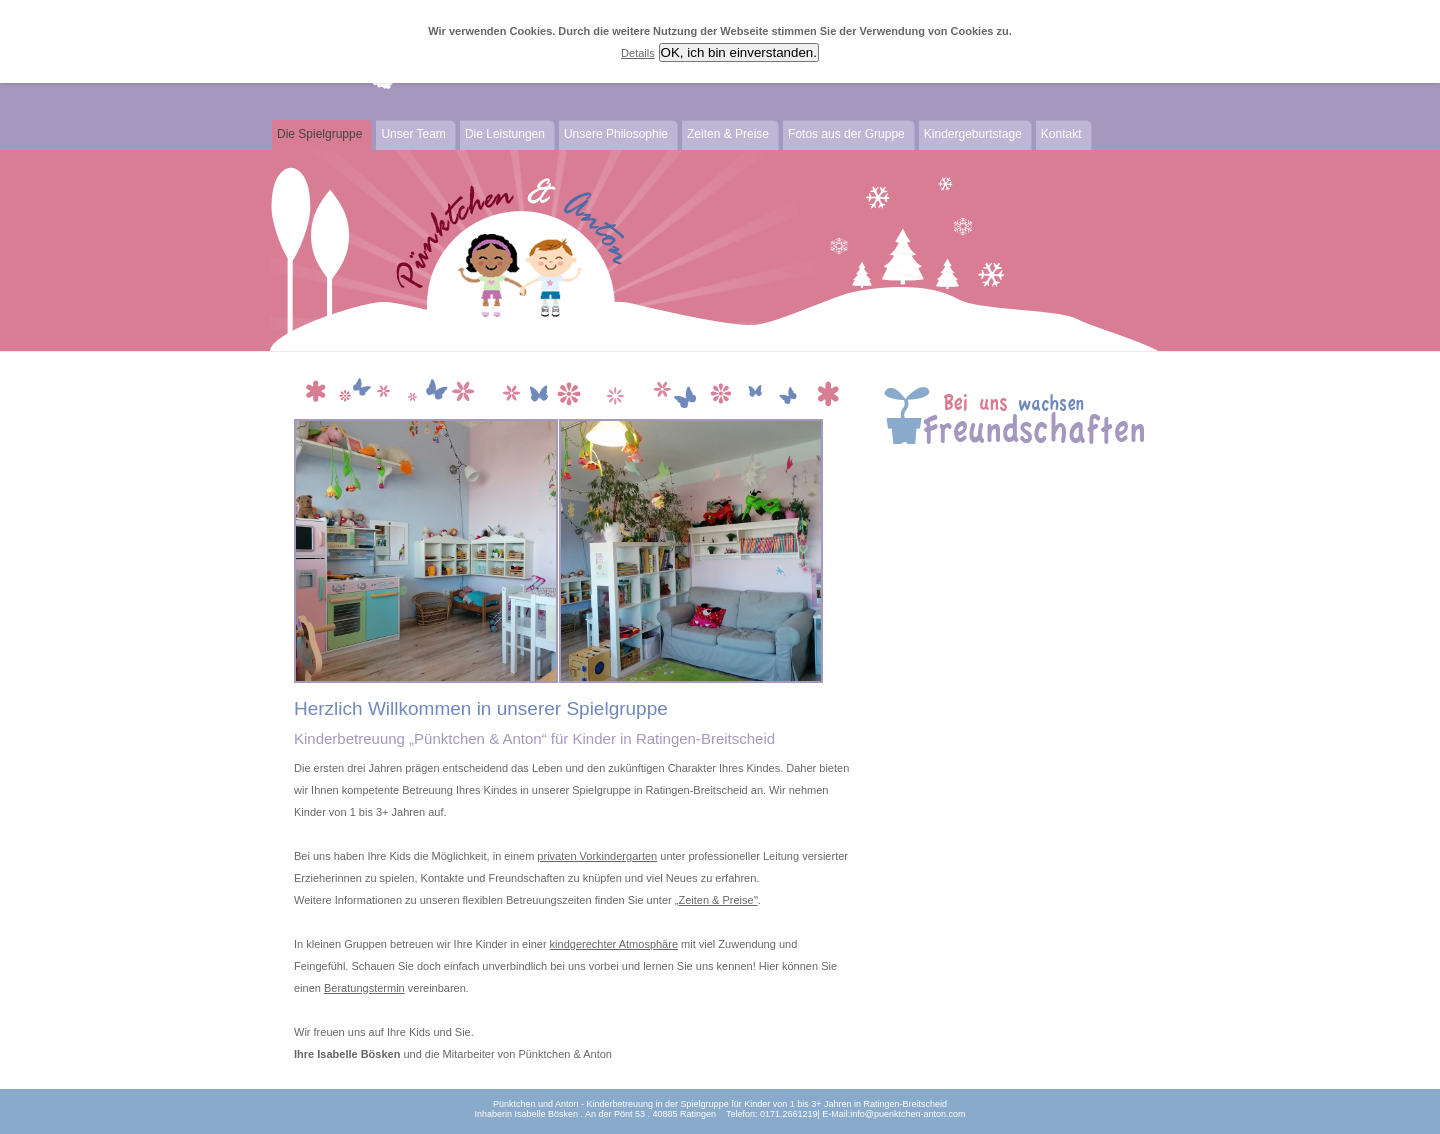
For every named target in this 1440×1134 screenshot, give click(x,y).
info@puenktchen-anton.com (907, 1114)
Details (638, 53)
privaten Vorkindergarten (597, 856)
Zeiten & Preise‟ (717, 900)
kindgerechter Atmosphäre (614, 944)
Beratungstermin (364, 988)
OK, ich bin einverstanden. (739, 52)
